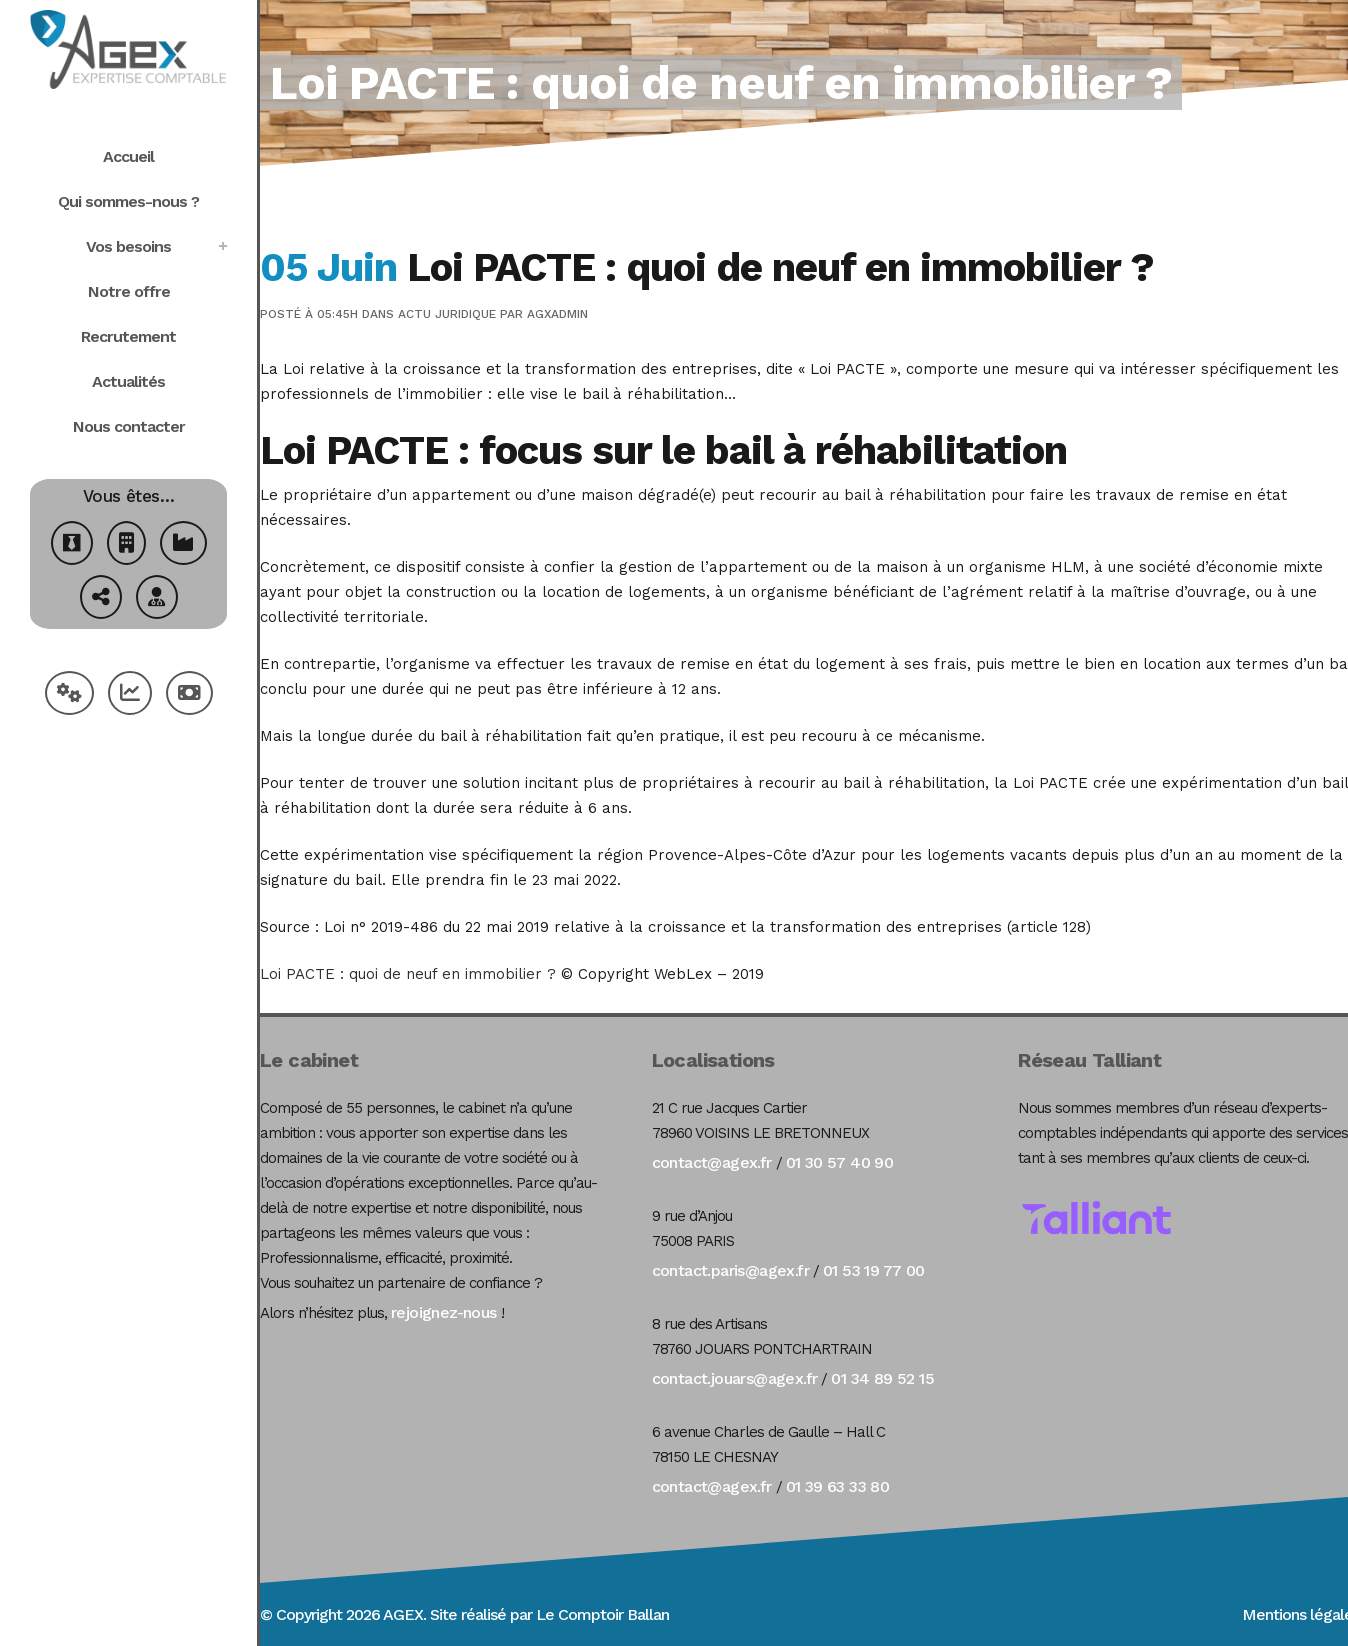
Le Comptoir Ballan (602, 1614)
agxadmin (557, 314)
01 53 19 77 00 (874, 1270)
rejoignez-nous (444, 1312)
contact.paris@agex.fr (730, 1270)
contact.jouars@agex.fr (735, 1378)
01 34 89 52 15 (882, 1378)
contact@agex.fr (712, 1162)
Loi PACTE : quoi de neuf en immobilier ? (408, 974)
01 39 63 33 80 (838, 1486)
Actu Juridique (447, 314)
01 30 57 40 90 (840, 1162)
